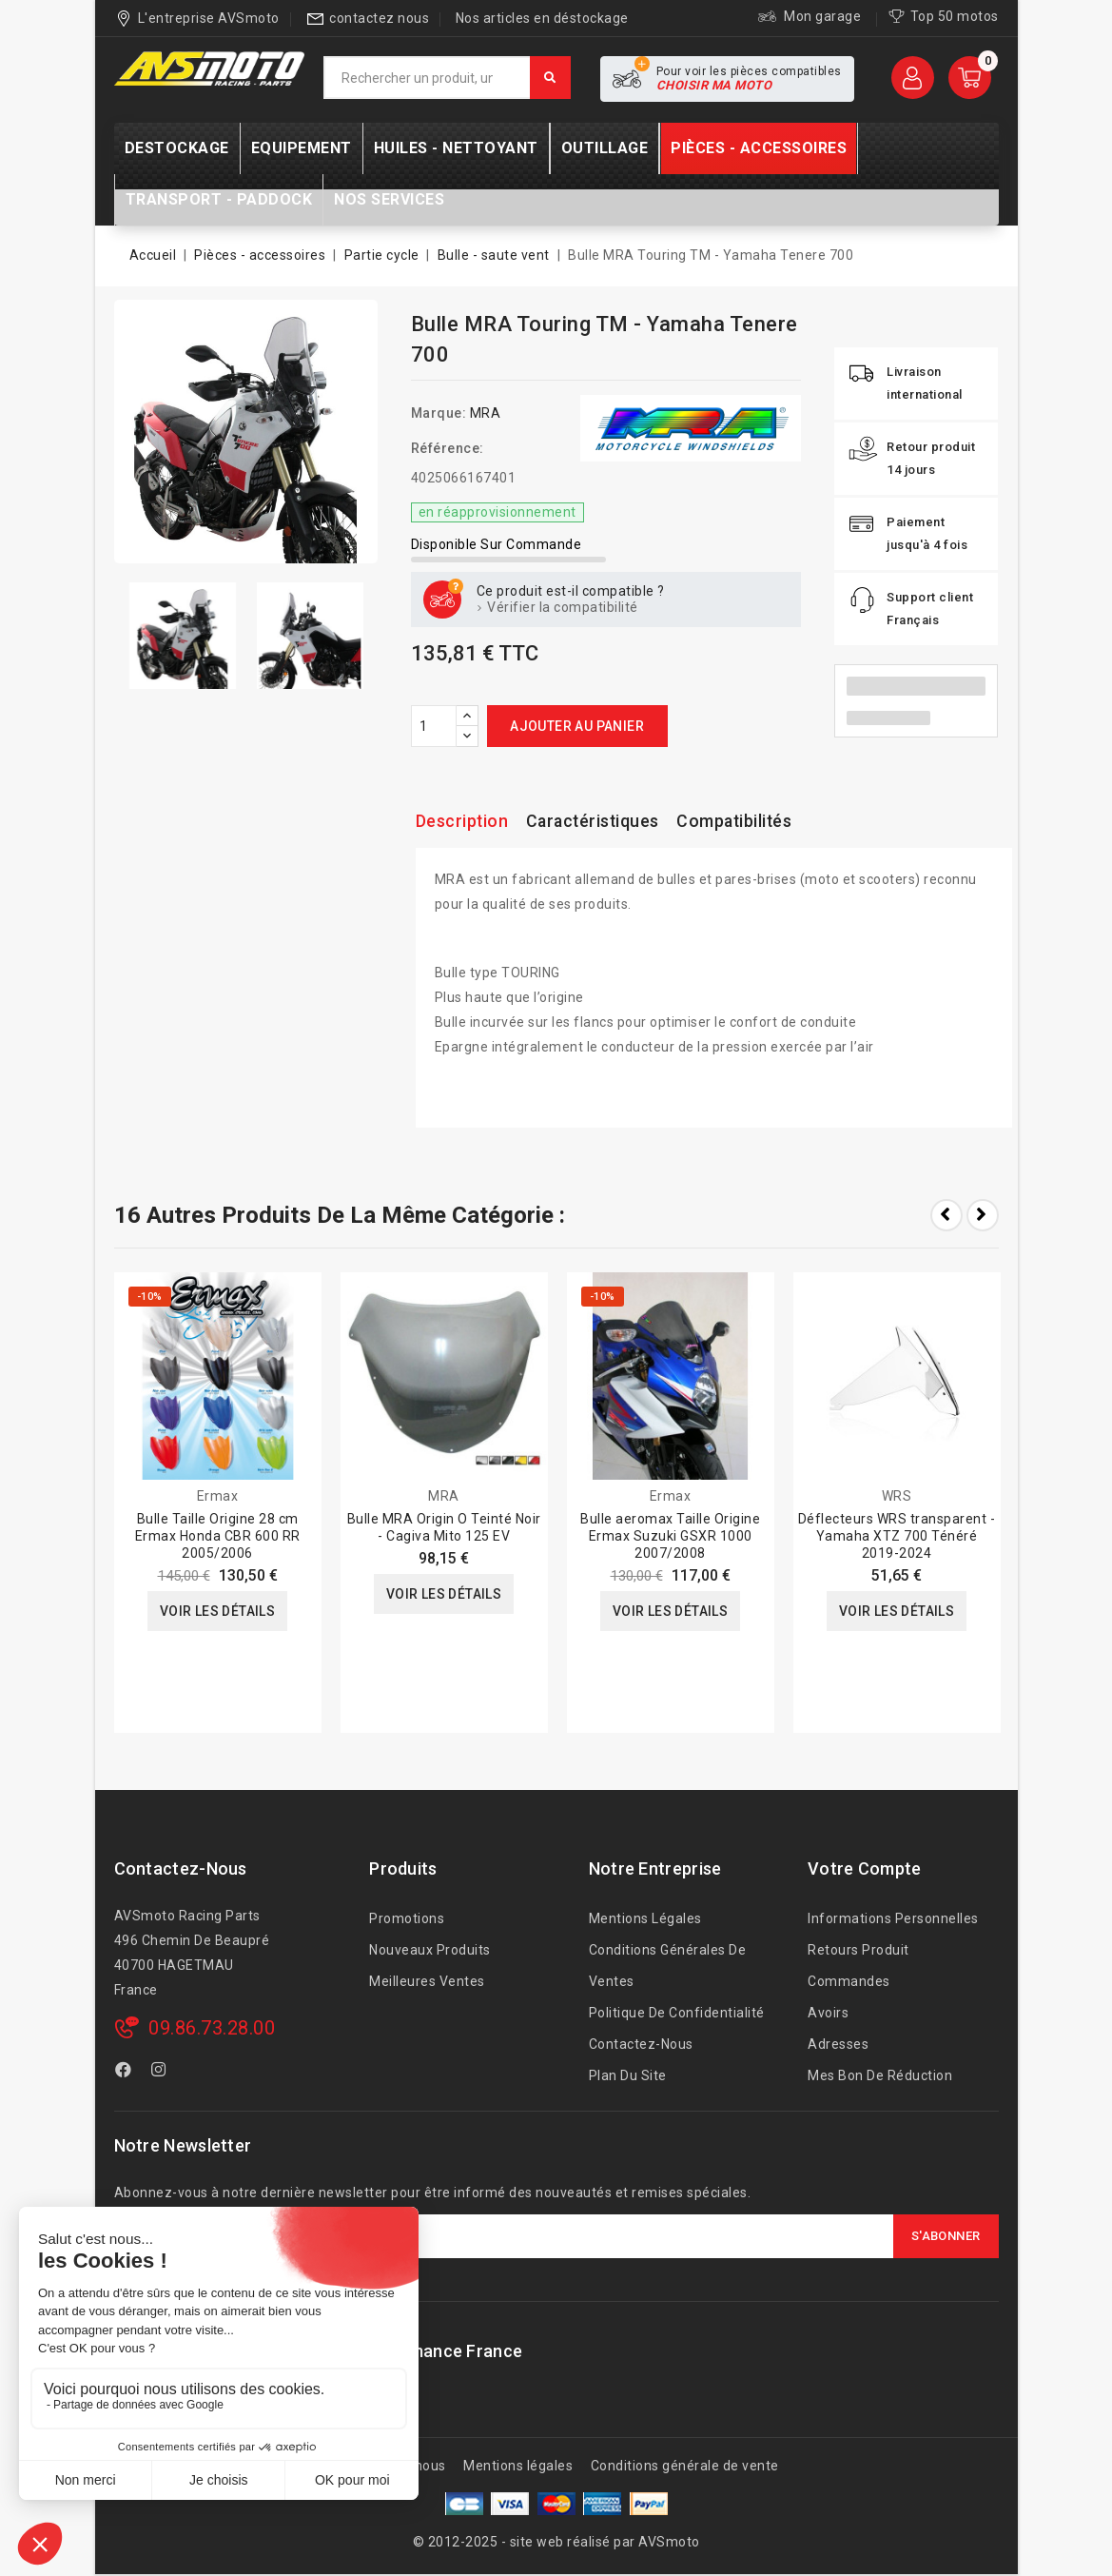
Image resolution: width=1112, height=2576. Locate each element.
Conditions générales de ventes (668, 1965)
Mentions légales (645, 1918)
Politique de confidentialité (677, 2012)
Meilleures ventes (427, 1981)
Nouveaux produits (430, 1949)
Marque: (439, 413)
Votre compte (865, 1868)
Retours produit (858, 1949)
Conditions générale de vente (685, 2465)
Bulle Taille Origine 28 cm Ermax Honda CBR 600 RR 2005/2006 (218, 1536)
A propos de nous (390, 2465)
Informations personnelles (893, 1918)
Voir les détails (217, 1611)
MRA (485, 413)
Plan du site (628, 2075)
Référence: (447, 448)
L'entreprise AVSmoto (209, 18)
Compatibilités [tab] (740, 821)
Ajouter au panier (577, 726)
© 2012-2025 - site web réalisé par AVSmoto (556, 2541)
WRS (897, 1496)
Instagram (161, 2072)
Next (982, 1215)
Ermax (218, 1496)
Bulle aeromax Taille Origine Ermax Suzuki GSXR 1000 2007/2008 (670, 1536)
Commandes (849, 1981)
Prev (946, 1215)
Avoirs (828, 2012)
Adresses (838, 2044)
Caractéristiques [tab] (595, 821)
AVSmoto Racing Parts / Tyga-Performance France (318, 2351)
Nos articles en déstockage (542, 18)
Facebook (125, 2072)
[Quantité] (434, 726)
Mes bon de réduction (880, 2075)
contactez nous (379, 18)
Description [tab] (463, 821)
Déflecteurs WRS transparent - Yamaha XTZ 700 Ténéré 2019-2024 (897, 1536)
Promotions (406, 1918)
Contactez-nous (180, 1868)
